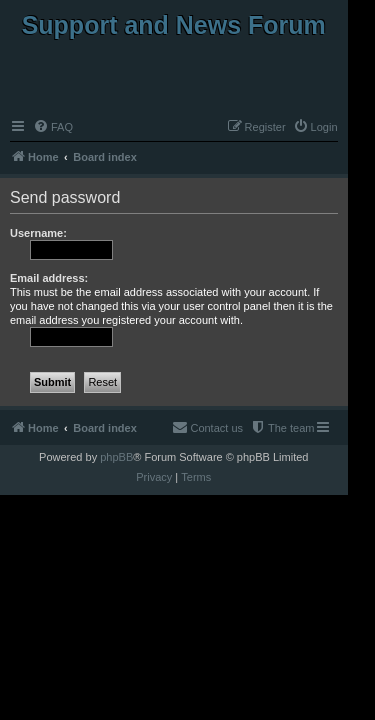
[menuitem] (53, 127)
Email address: (49, 278)
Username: (38, 233)
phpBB (116, 457)
